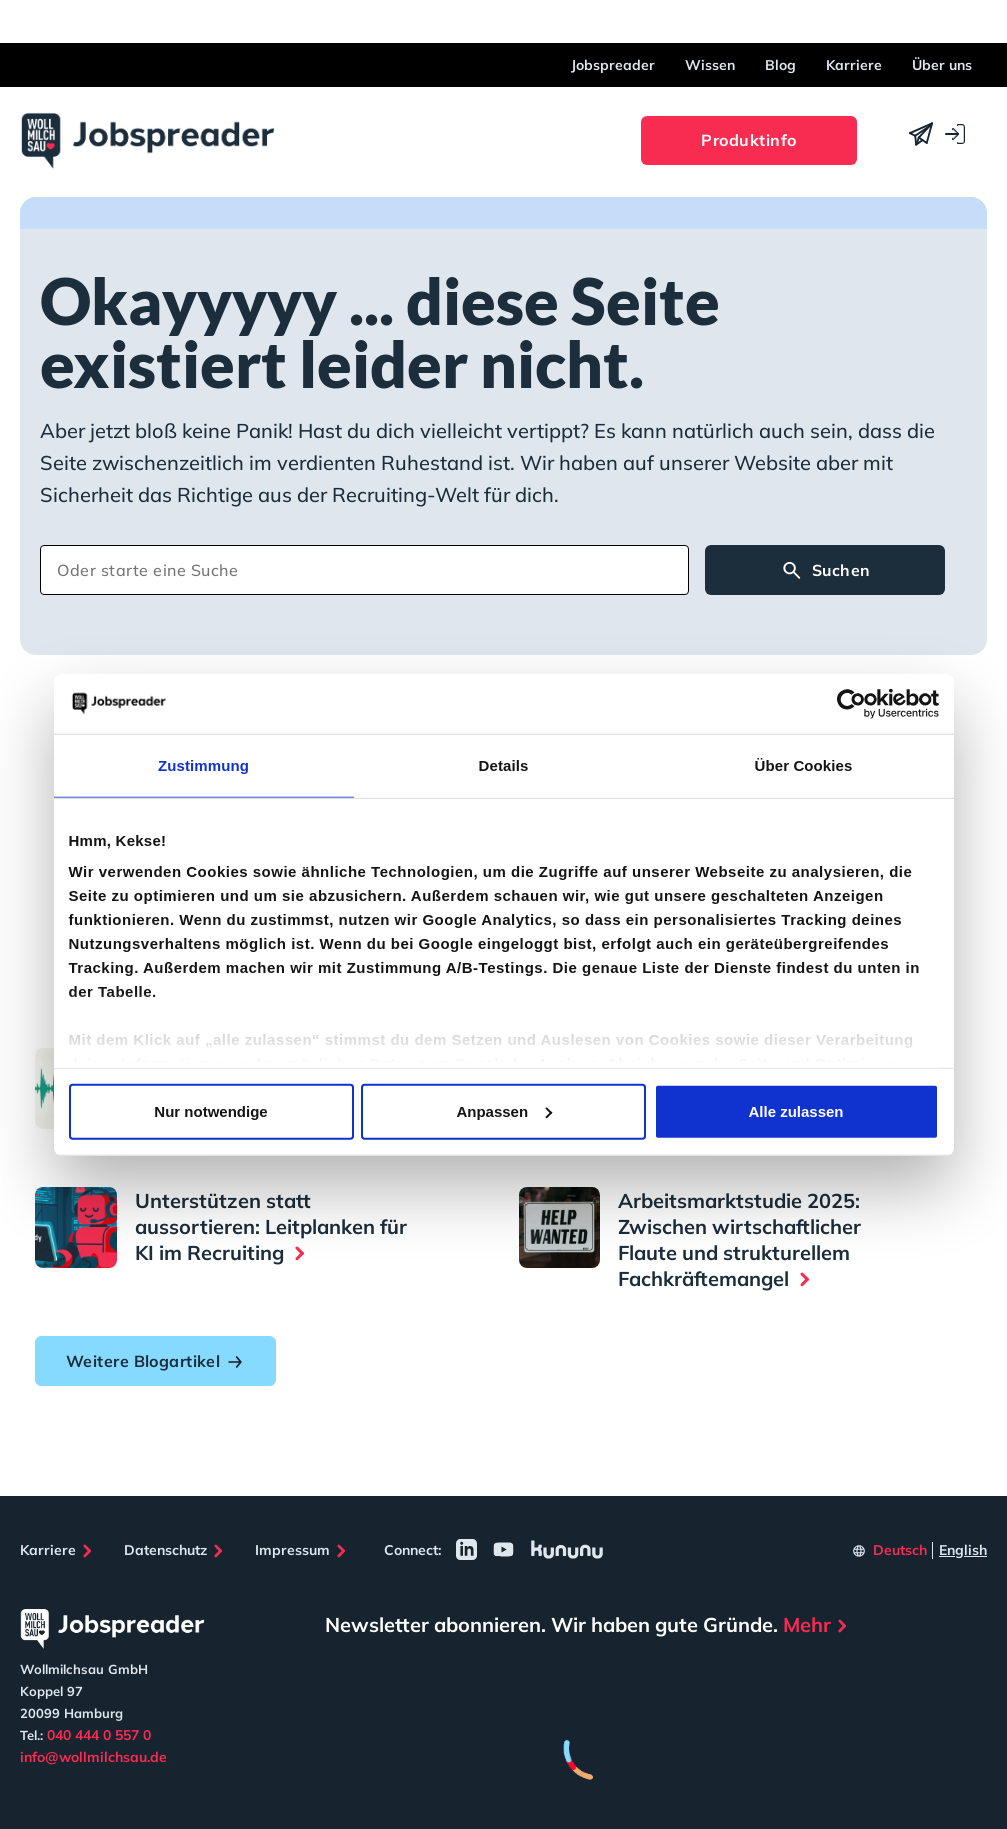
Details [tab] (504, 764)
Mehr (807, 1624)
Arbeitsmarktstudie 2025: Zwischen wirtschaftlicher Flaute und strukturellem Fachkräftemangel (739, 1239)
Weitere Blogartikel (155, 1361)
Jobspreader (613, 65)
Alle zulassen (795, 1110)
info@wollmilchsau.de (93, 1757)
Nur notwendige (210, 1110)
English (963, 1550)
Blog (780, 65)
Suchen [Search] (825, 571)
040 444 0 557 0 (99, 1735)
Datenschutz (165, 1550)
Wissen (710, 65)
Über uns (942, 65)
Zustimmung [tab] (203, 764)
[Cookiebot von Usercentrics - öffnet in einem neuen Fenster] (851, 703)
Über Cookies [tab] (804, 764)
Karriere (854, 65)
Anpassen (504, 1110)
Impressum (292, 1550)
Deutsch (900, 1550)
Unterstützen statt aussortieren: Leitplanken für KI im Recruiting (271, 1226)
